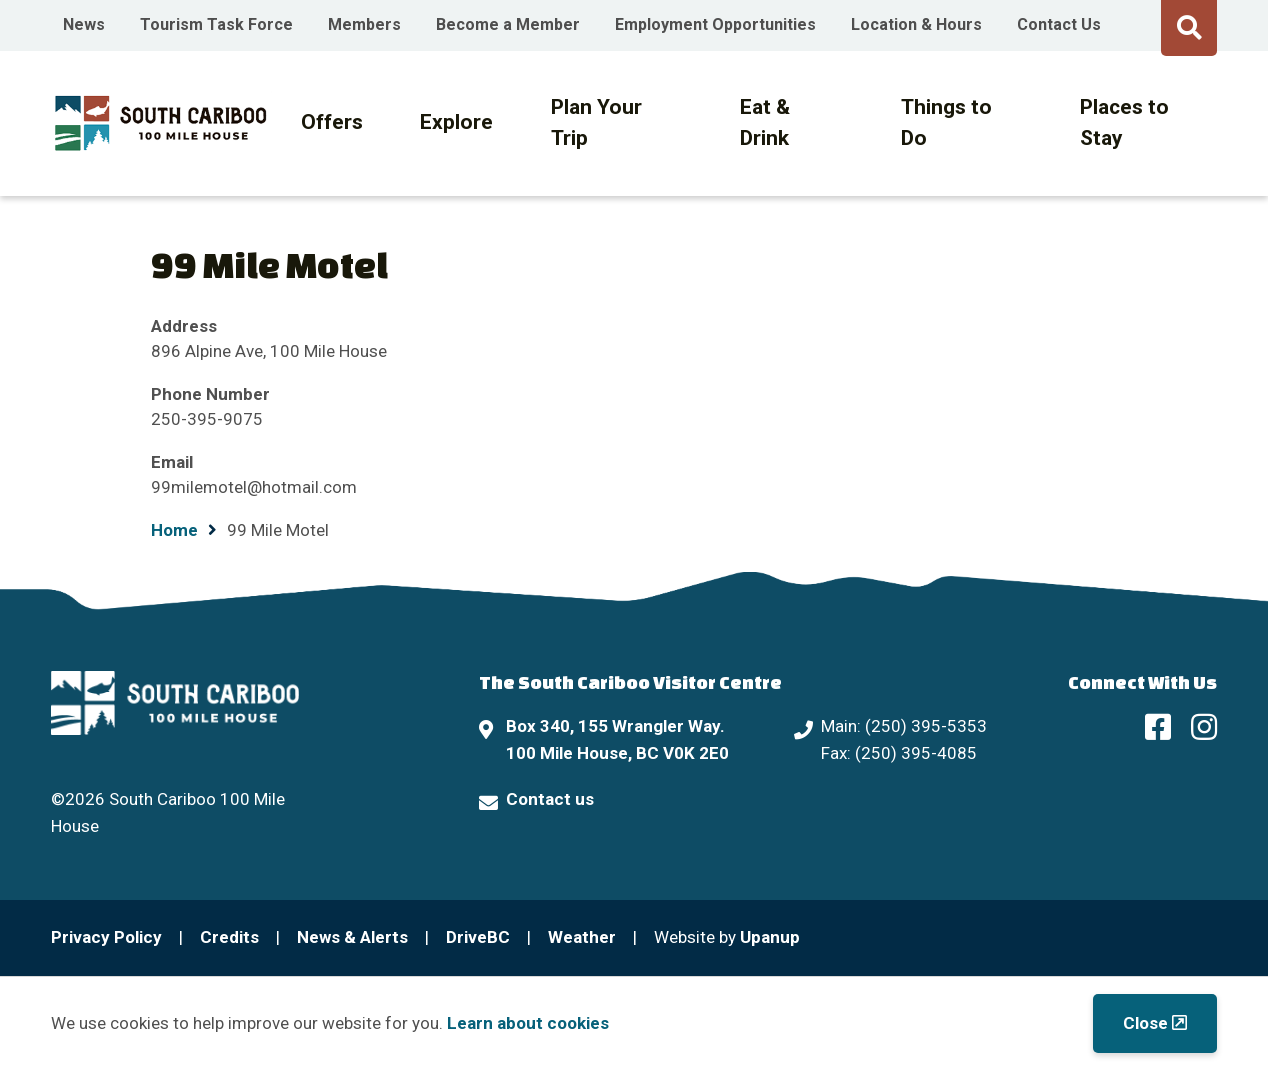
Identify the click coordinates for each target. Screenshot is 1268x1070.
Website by (727, 937)
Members (364, 24)
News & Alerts (352, 937)
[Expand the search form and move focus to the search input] (1189, 25)
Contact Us (1059, 24)
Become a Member (508, 24)
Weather (582, 937)
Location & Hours (916, 24)
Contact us (550, 799)
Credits (229, 937)
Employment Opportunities (715, 24)
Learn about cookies (528, 1023)
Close (1145, 1023)
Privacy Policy (106, 937)
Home (174, 530)
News (84, 24)
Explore (456, 122)
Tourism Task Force (216, 24)
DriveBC (478, 937)
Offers (332, 122)
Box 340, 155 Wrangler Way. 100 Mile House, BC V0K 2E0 (617, 739)
